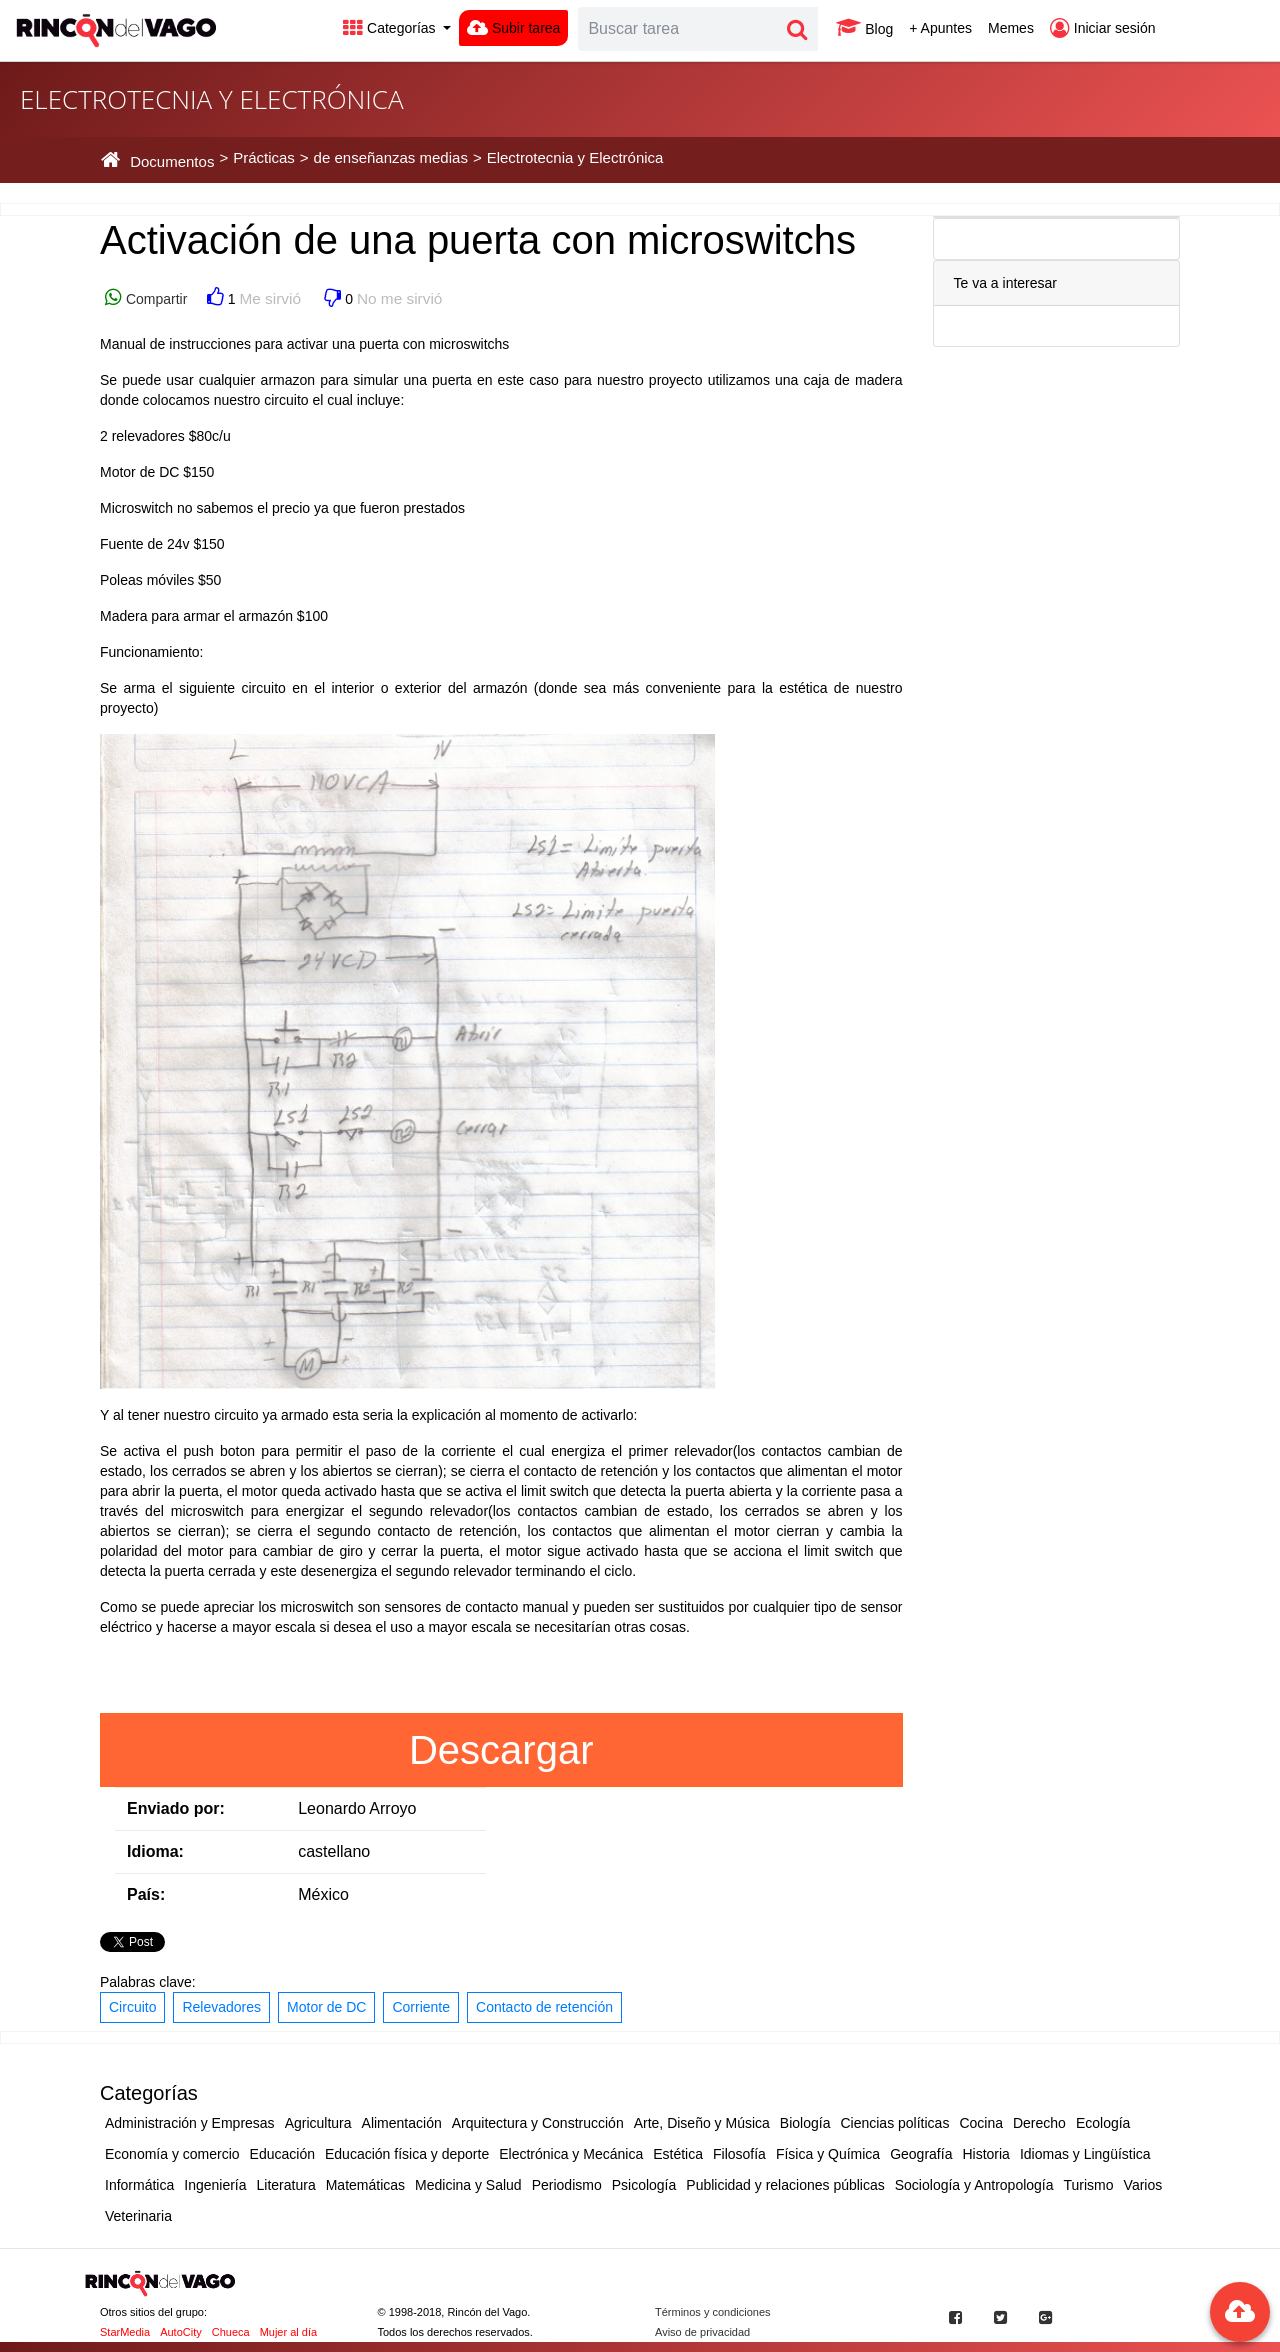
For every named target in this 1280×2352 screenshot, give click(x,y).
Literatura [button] (286, 2185)
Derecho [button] (1039, 2123)
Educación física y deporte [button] (407, 2154)
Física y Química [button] (828, 2154)
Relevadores (221, 2007)
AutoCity (181, 2332)
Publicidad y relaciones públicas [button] (785, 2185)
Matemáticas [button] (365, 2185)
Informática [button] (139, 2185)
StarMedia (125, 2332)
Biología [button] (805, 2123)
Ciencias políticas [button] (894, 2123)
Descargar (501, 1750)
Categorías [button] (391, 28)
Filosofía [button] (739, 2154)
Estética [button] (678, 2154)
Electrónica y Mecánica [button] (571, 2154)
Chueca (231, 2332)
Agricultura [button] (318, 2123)
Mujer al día (288, 2332)
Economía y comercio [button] (172, 2154)
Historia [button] (985, 2154)
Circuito (132, 2007)
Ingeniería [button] (215, 2185)
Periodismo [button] (567, 2185)
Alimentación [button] (402, 2123)
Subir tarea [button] (513, 28)
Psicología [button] (644, 2185)
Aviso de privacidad (702, 2332)
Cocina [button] (981, 2123)
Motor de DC (326, 2007)
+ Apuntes (940, 28)
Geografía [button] (921, 2154)
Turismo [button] (1089, 2185)
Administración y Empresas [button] (190, 2123)
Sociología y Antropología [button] (974, 2185)
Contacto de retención (544, 2007)
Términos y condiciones (713, 2312)
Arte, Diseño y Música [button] (702, 2123)
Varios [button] (1143, 2185)
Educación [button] (282, 2154)
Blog (864, 28)
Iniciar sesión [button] (1103, 28)
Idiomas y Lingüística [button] (1085, 2154)
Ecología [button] (1103, 2123)
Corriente (421, 2007)
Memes (1011, 28)
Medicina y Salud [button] (468, 2185)
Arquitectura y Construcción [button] (538, 2123)
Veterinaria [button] (138, 2216)
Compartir (154, 299)
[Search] (678, 29)
